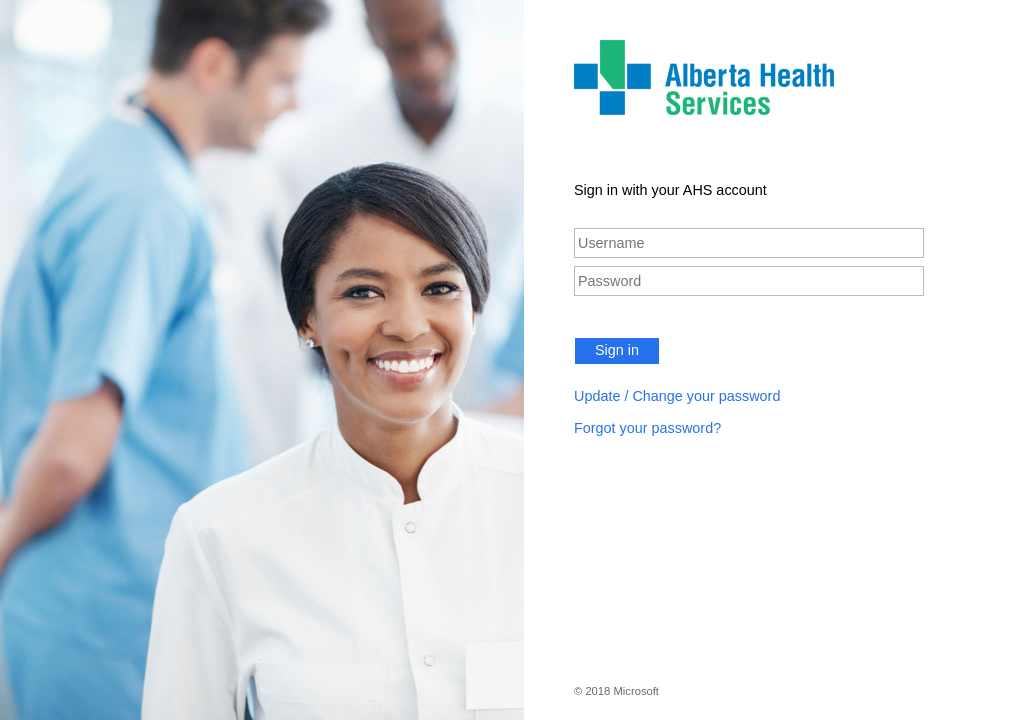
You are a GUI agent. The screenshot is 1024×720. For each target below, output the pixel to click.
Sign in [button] (617, 350)
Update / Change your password (677, 396)
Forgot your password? (647, 428)
